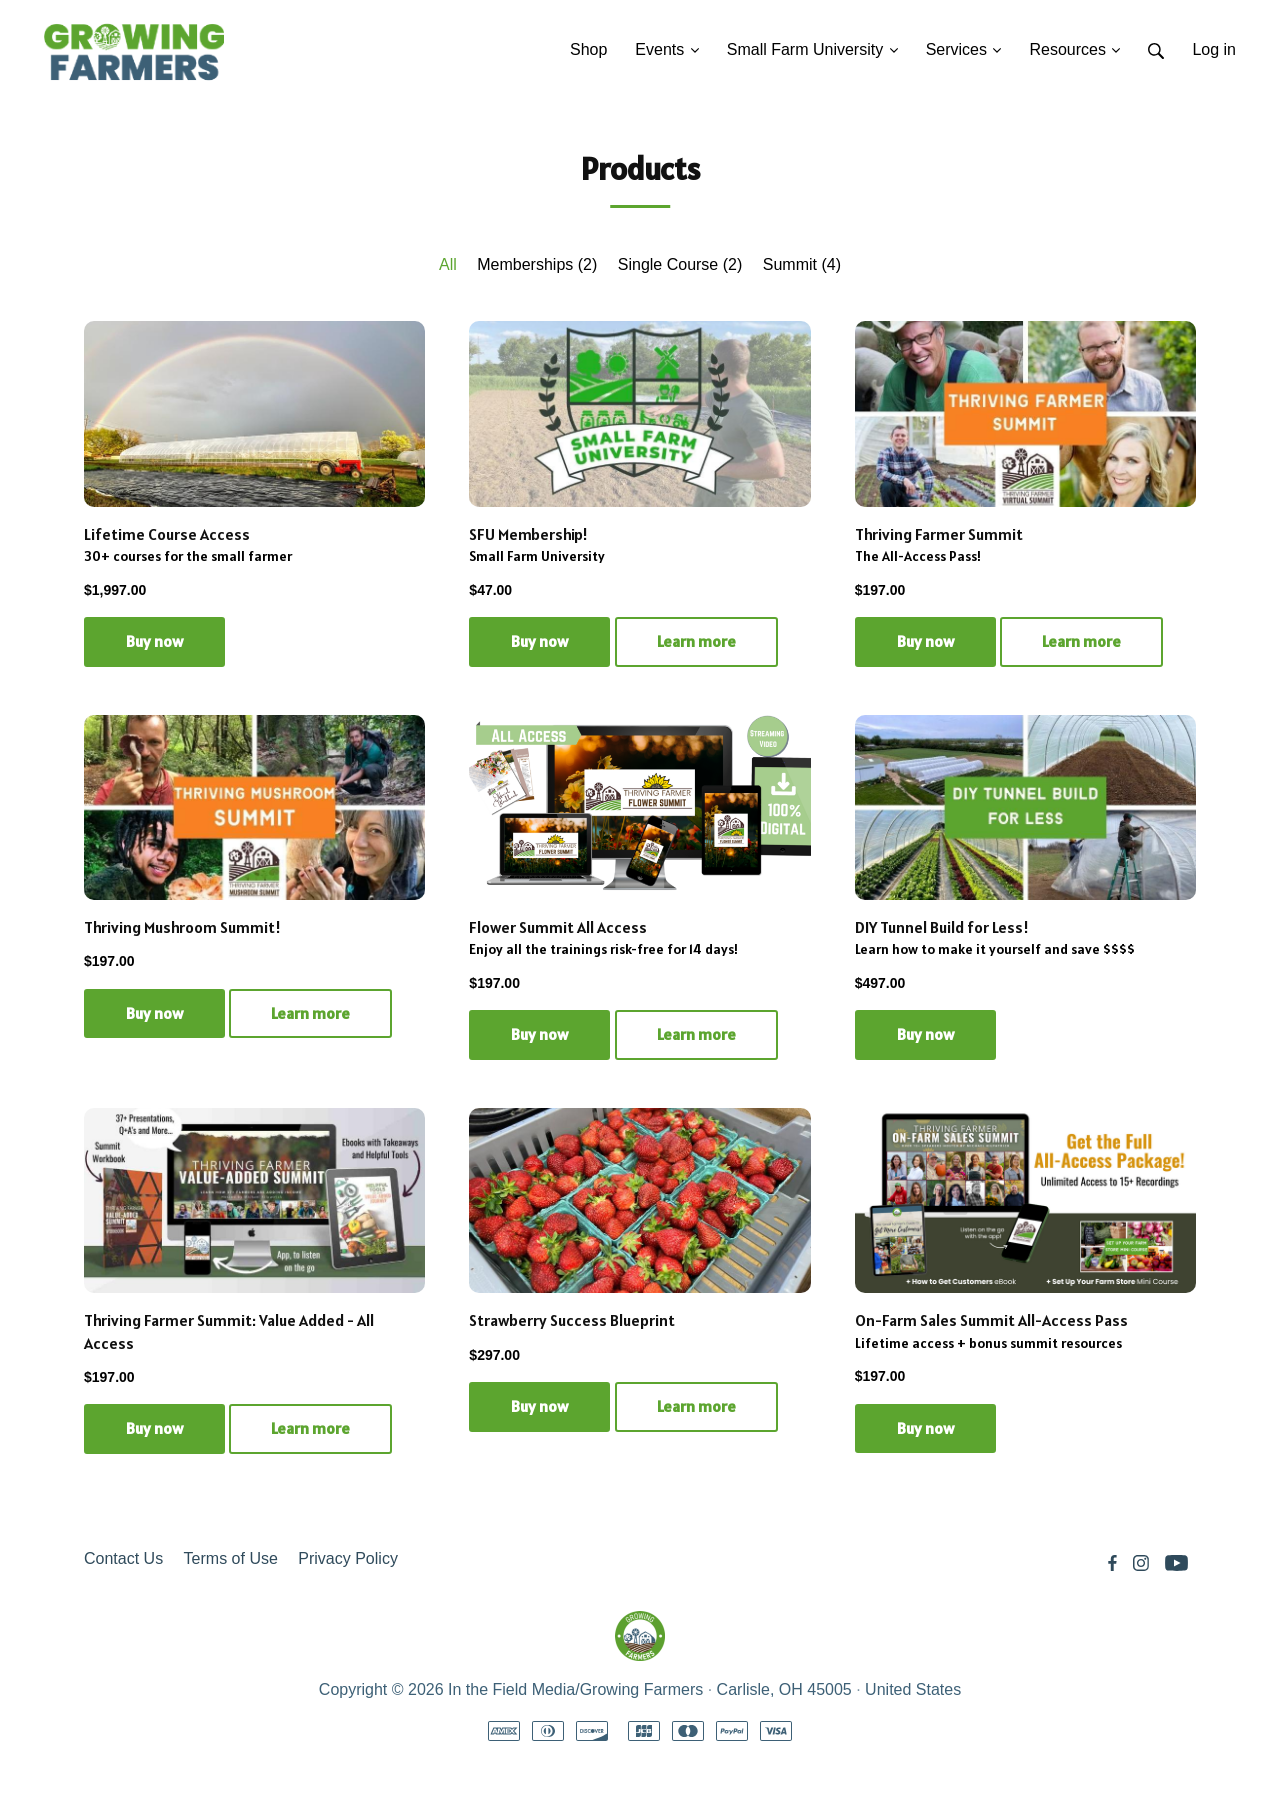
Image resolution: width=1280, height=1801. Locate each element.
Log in (1214, 49)
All (448, 264)
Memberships (537, 264)
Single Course (680, 264)
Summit (802, 264)
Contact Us (123, 1558)
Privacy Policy (348, 1558)
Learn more (696, 641)
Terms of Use (231, 1558)
